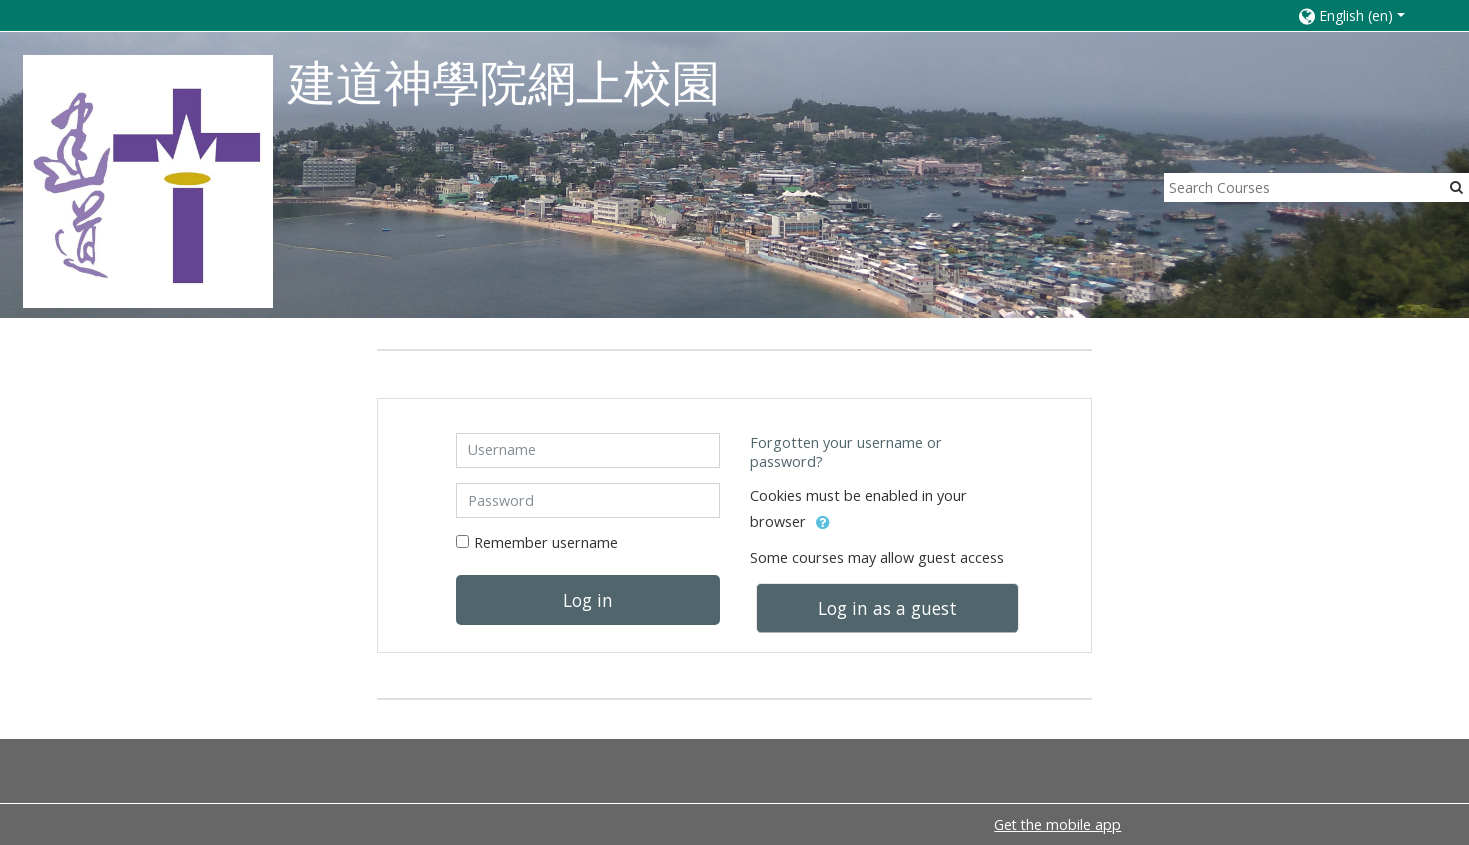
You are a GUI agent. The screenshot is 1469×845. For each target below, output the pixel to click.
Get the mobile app (1057, 824)
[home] (148, 180)
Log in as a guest (887, 608)
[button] (1363, 15)
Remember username (546, 542)
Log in (588, 600)
